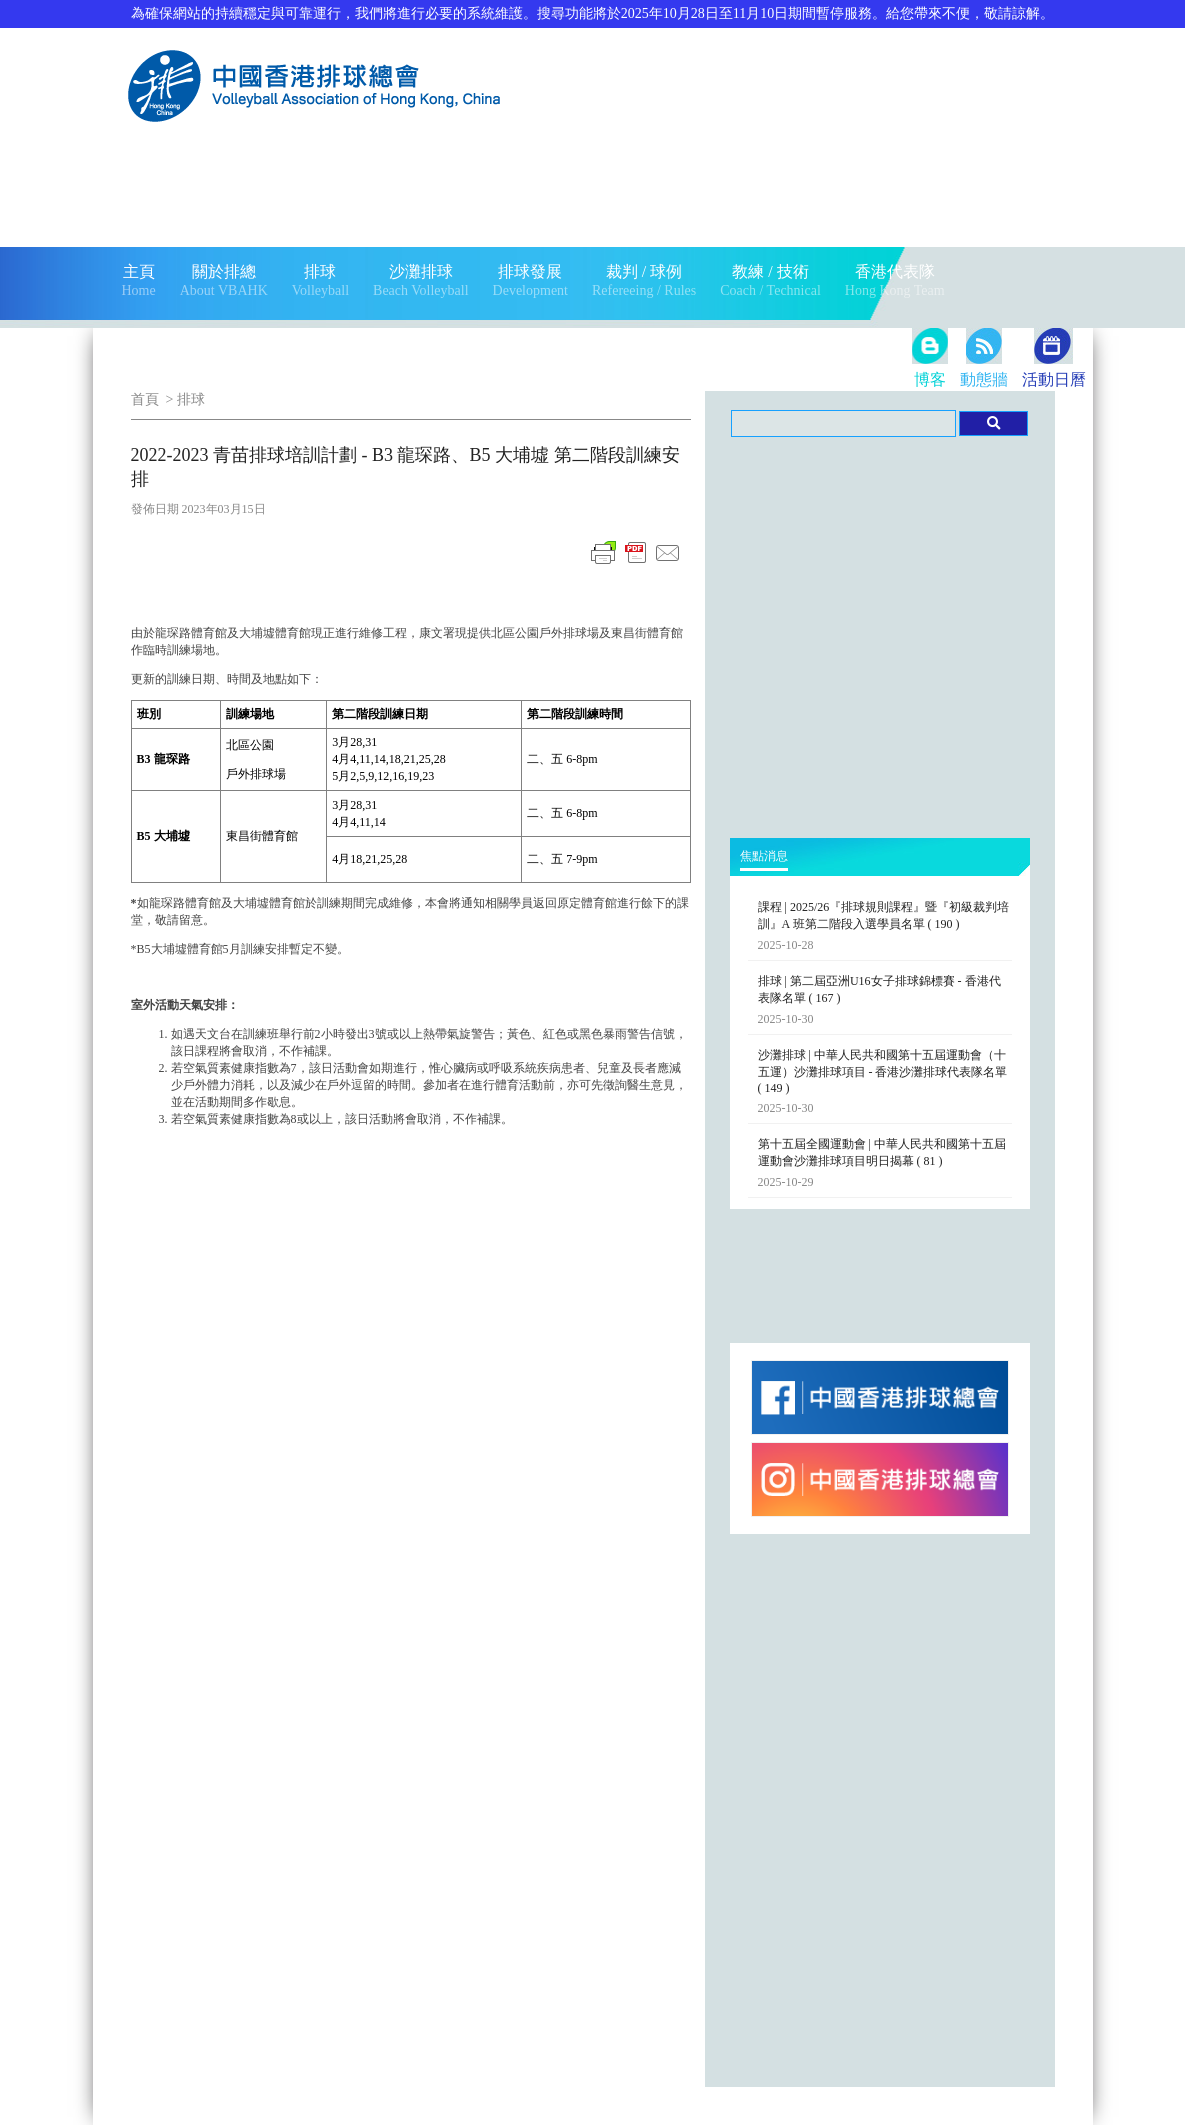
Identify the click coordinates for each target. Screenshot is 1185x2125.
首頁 (145, 399)
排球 (191, 399)
